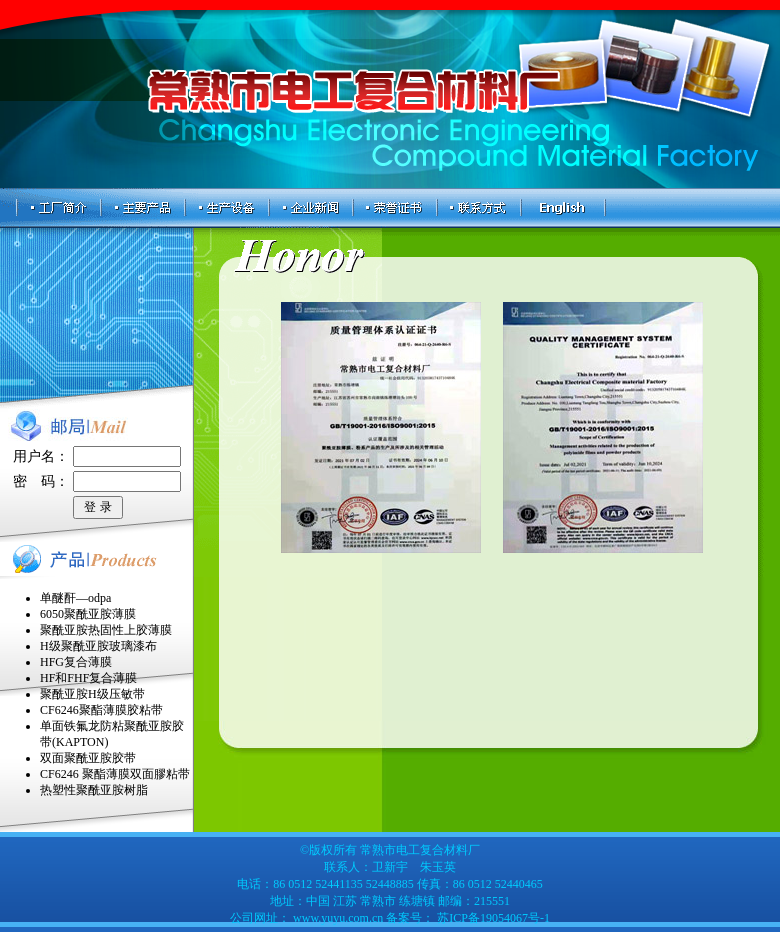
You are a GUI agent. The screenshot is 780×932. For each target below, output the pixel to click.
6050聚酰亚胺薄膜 (88, 614)
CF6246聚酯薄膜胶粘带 (101, 710)
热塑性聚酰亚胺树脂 (94, 790)
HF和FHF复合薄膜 (88, 678)
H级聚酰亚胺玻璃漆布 (98, 646)
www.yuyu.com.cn (338, 918)
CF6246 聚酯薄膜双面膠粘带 (115, 774)
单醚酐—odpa (75, 598)
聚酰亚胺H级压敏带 (92, 694)
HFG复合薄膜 (76, 662)
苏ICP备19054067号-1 (492, 918)
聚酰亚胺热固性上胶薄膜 (106, 630)
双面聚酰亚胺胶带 (88, 758)
